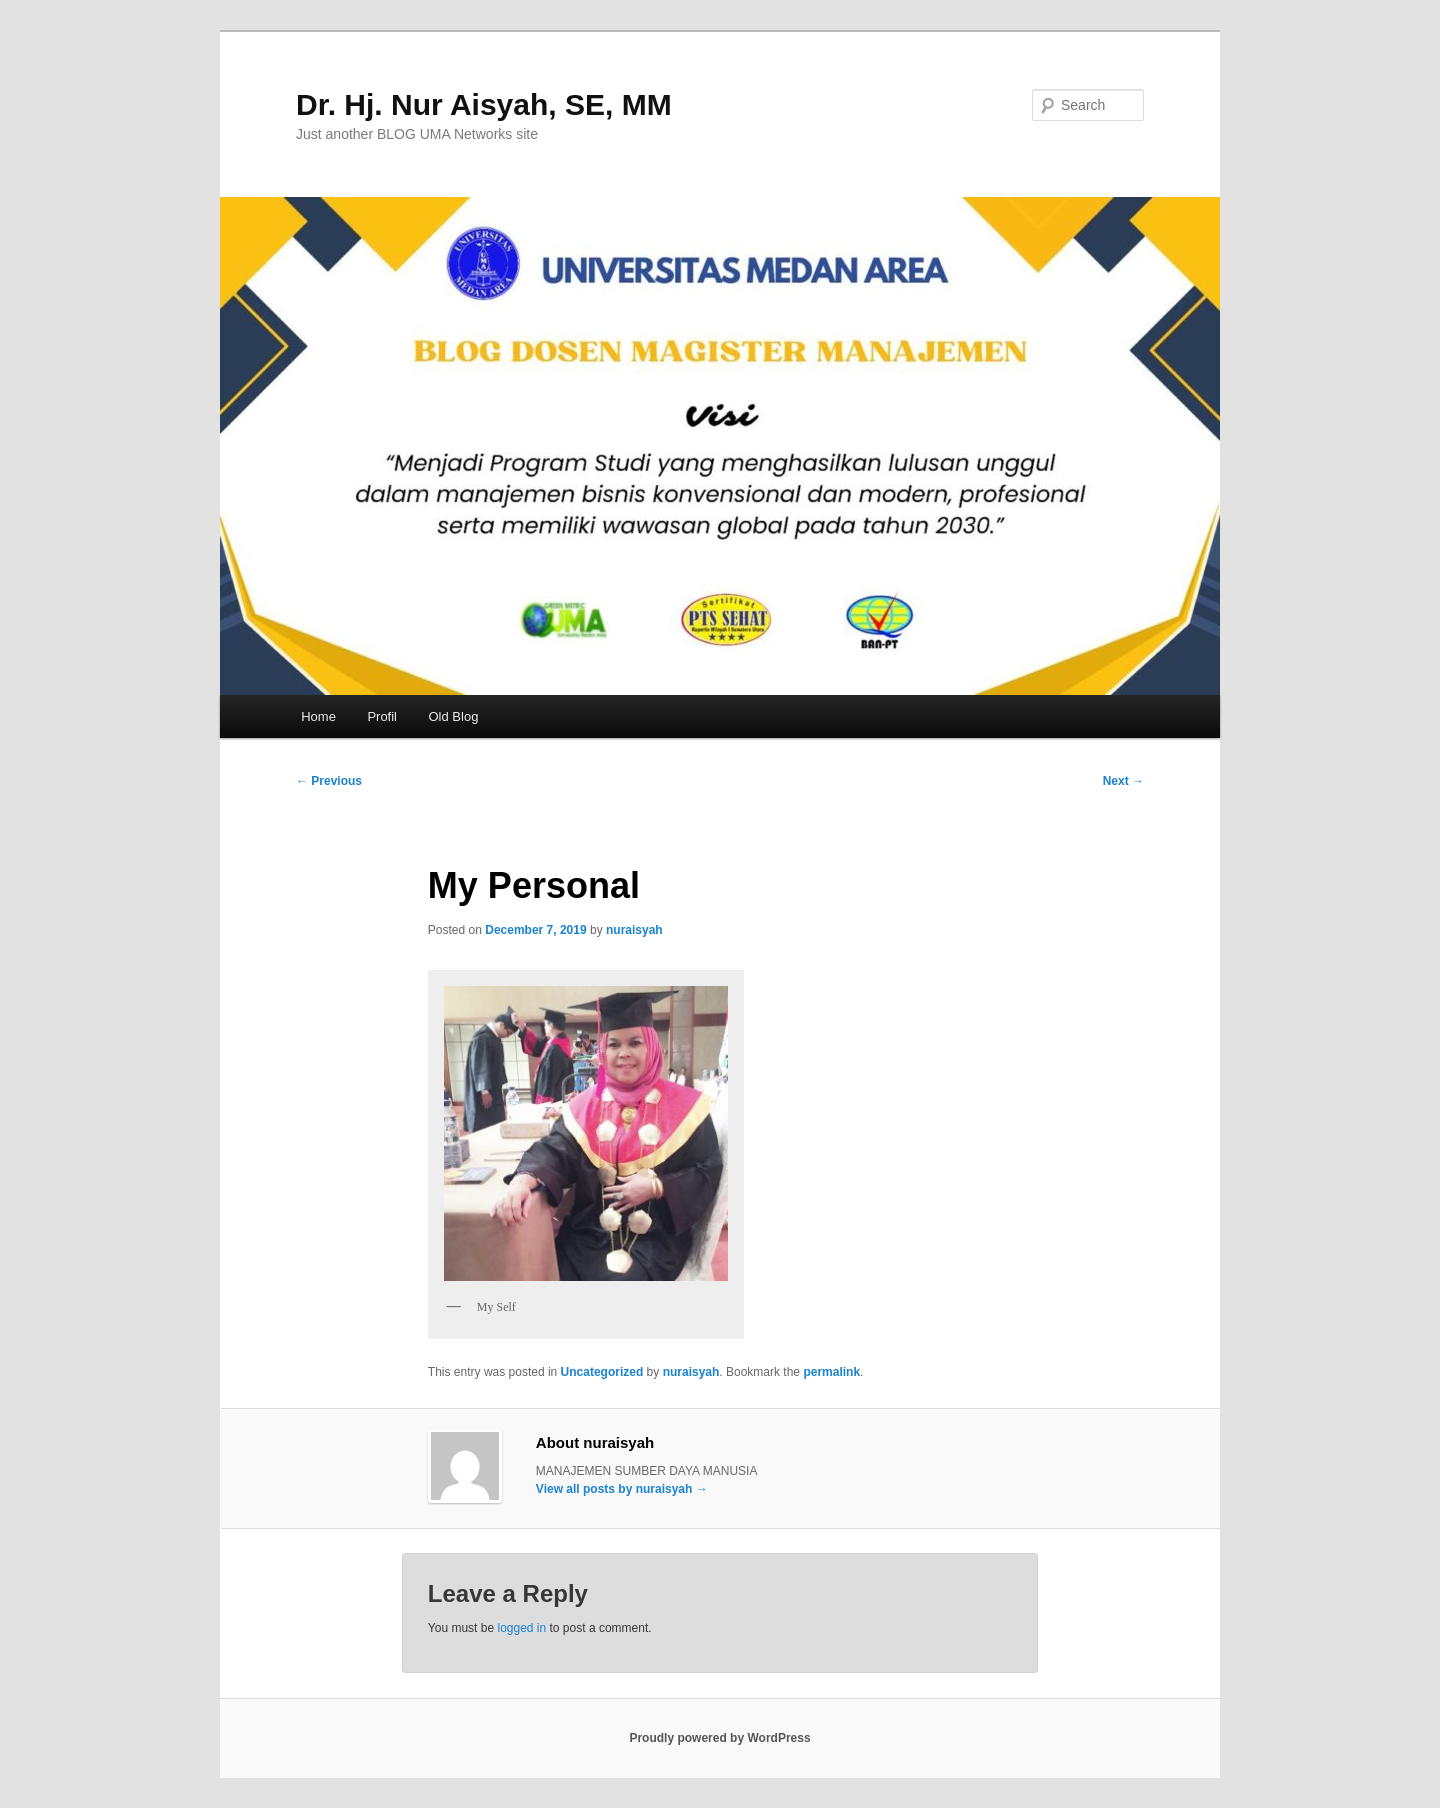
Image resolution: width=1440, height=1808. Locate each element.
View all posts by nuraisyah (622, 1489)
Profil (382, 716)
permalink (831, 1372)
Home (318, 716)
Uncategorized (602, 1372)
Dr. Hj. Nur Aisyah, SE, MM (484, 104)
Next (1123, 781)
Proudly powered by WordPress (719, 1738)
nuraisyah (634, 930)
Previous (329, 781)
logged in (521, 1628)
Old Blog (454, 716)
